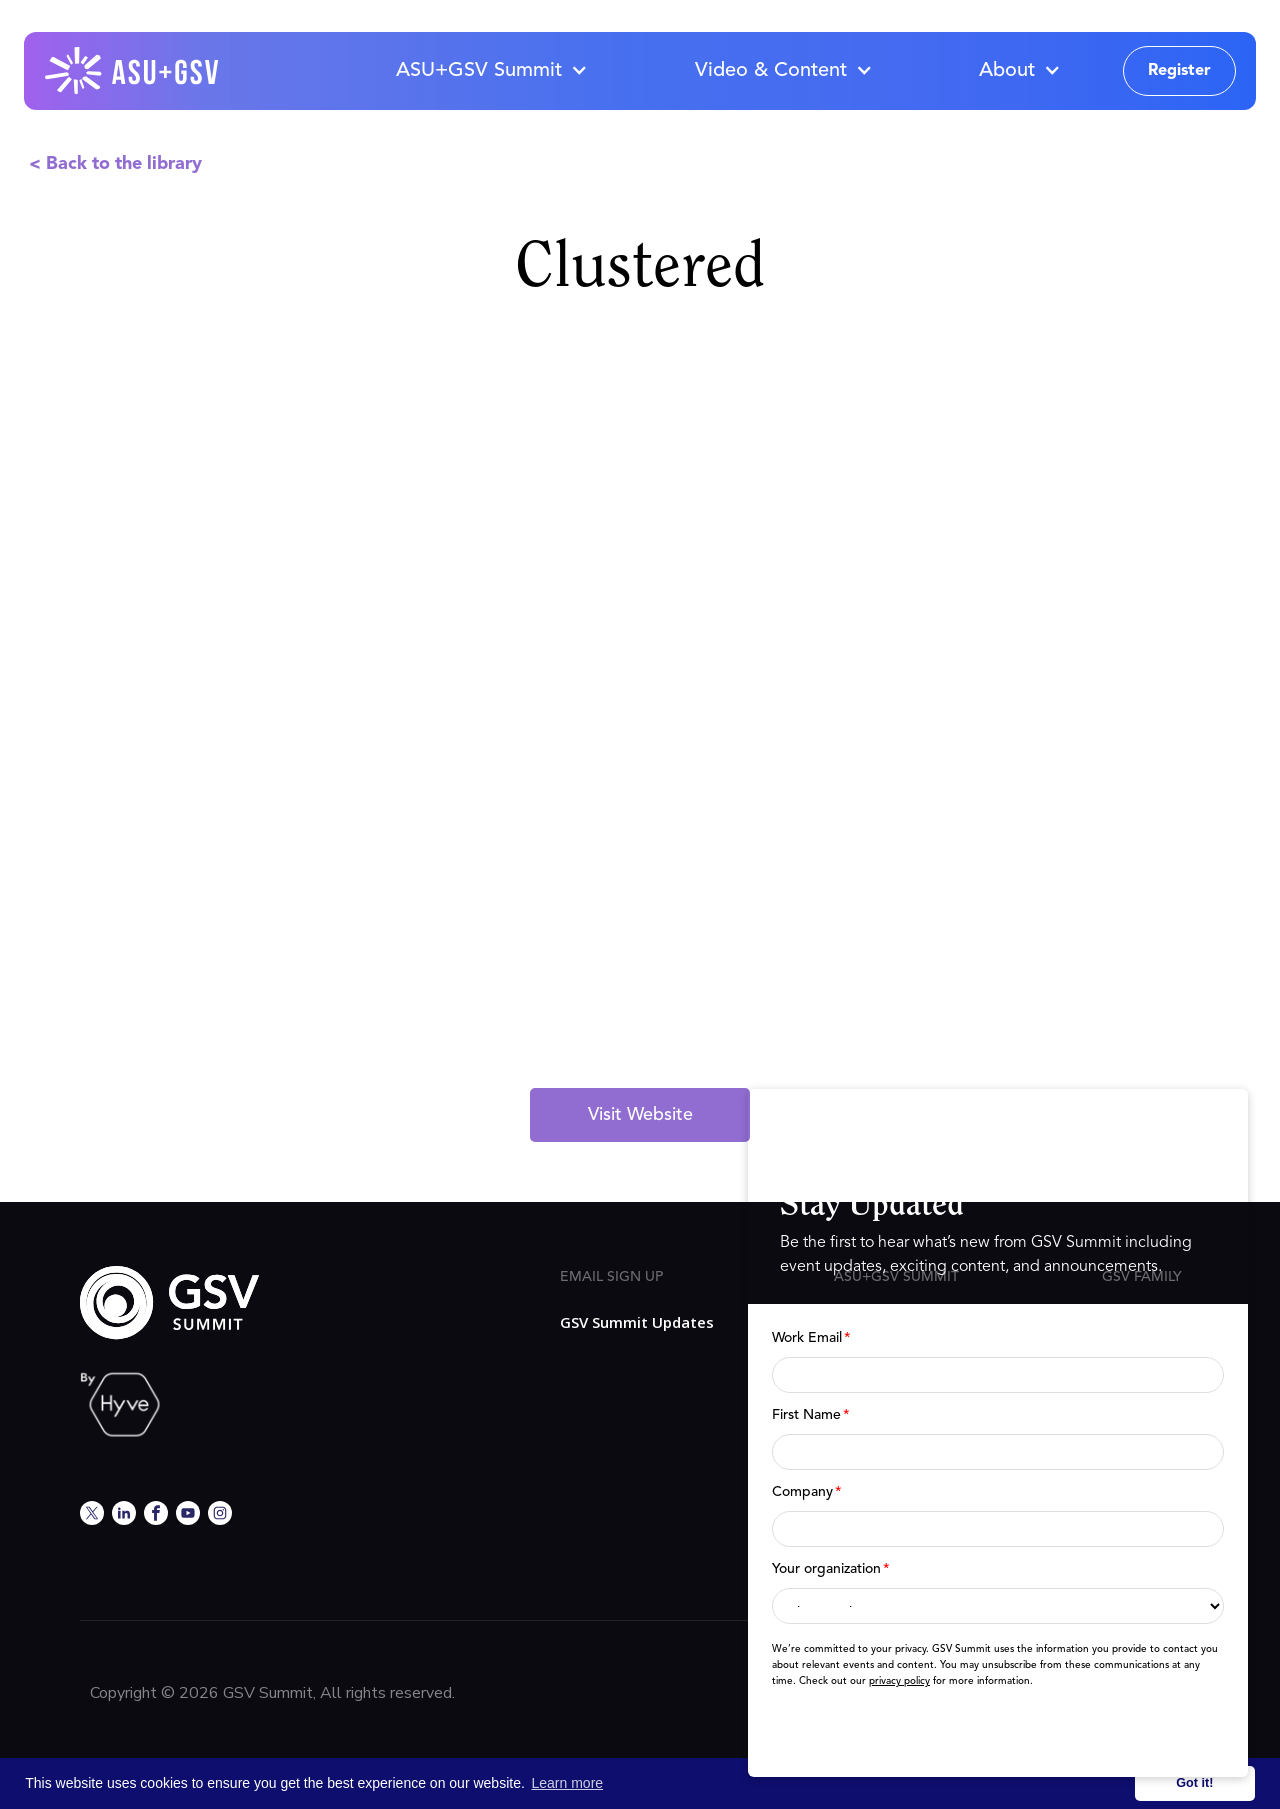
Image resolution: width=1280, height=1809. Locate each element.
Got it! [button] (1194, 1783)
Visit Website (640, 1115)
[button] (491, 71)
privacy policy (899, 1681)
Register (1179, 71)
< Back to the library (115, 164)
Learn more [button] (568, 1783)
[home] (133, 71)
